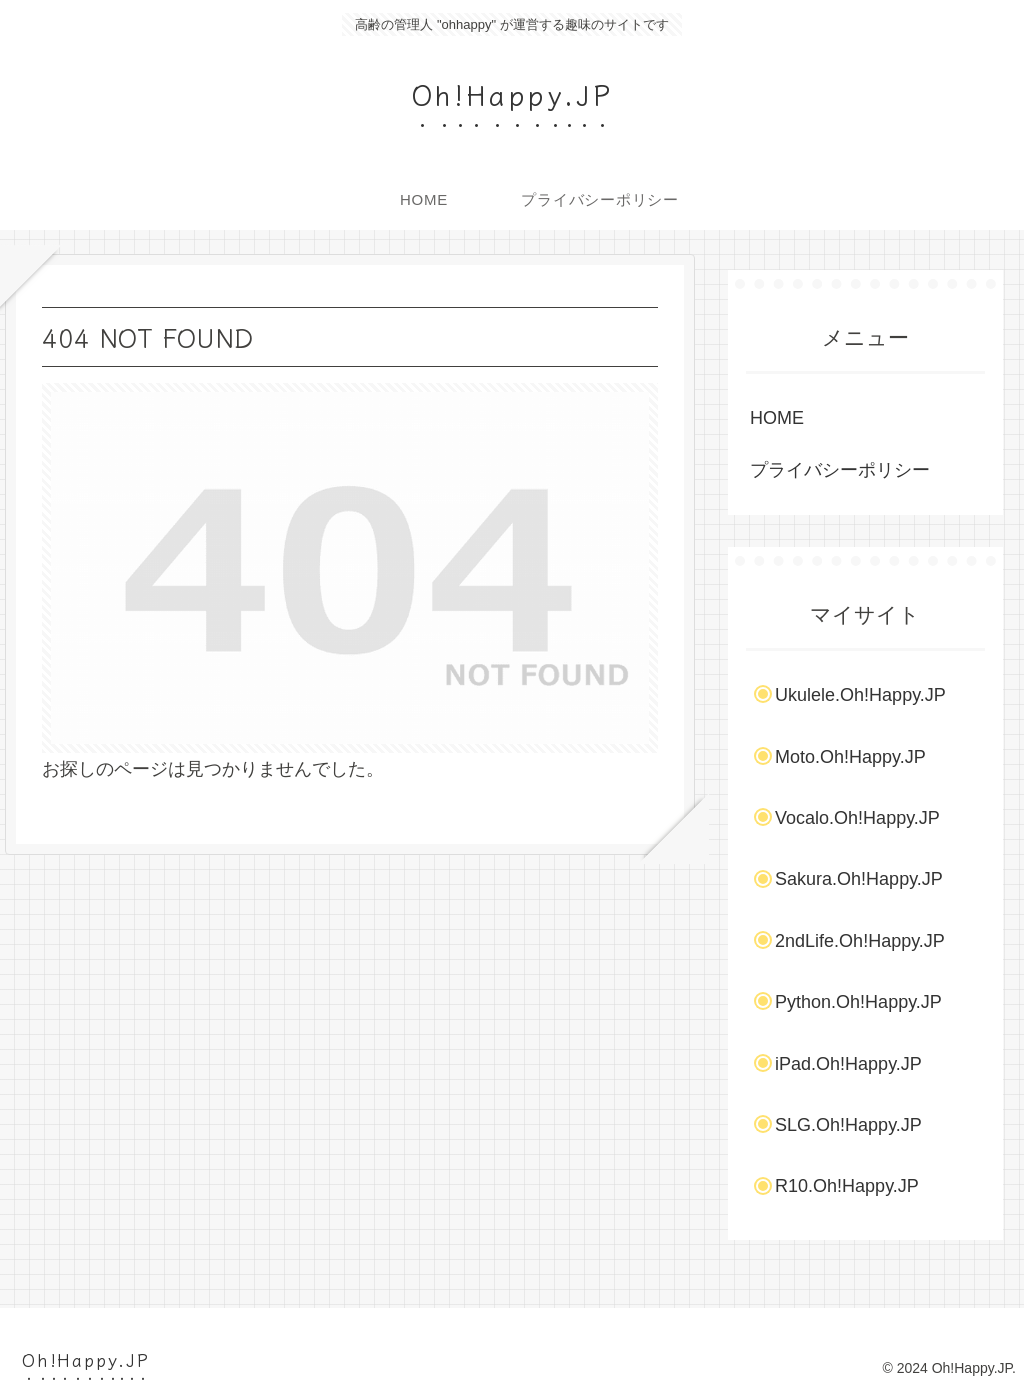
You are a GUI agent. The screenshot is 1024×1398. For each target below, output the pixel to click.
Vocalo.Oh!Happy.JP (857, 818)
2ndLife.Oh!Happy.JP (860, 941)
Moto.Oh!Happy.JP (850, 757)
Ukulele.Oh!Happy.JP (860, 695)
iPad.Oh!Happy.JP (848, 1064)
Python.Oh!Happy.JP (858, 1002)
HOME (777, 418)
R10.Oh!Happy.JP (847, 1186)
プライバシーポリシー (840, 470)
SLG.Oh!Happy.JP (848, 1125)
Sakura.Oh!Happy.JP (859, 879)
